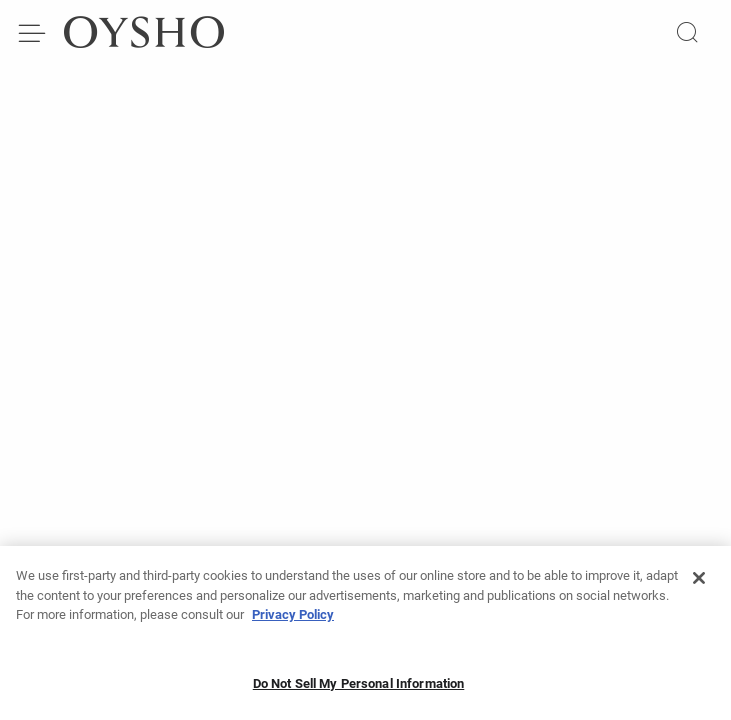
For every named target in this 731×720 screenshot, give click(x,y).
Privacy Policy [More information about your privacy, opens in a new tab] (293, 620)
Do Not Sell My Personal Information (359, 689)
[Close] (699, 584)
